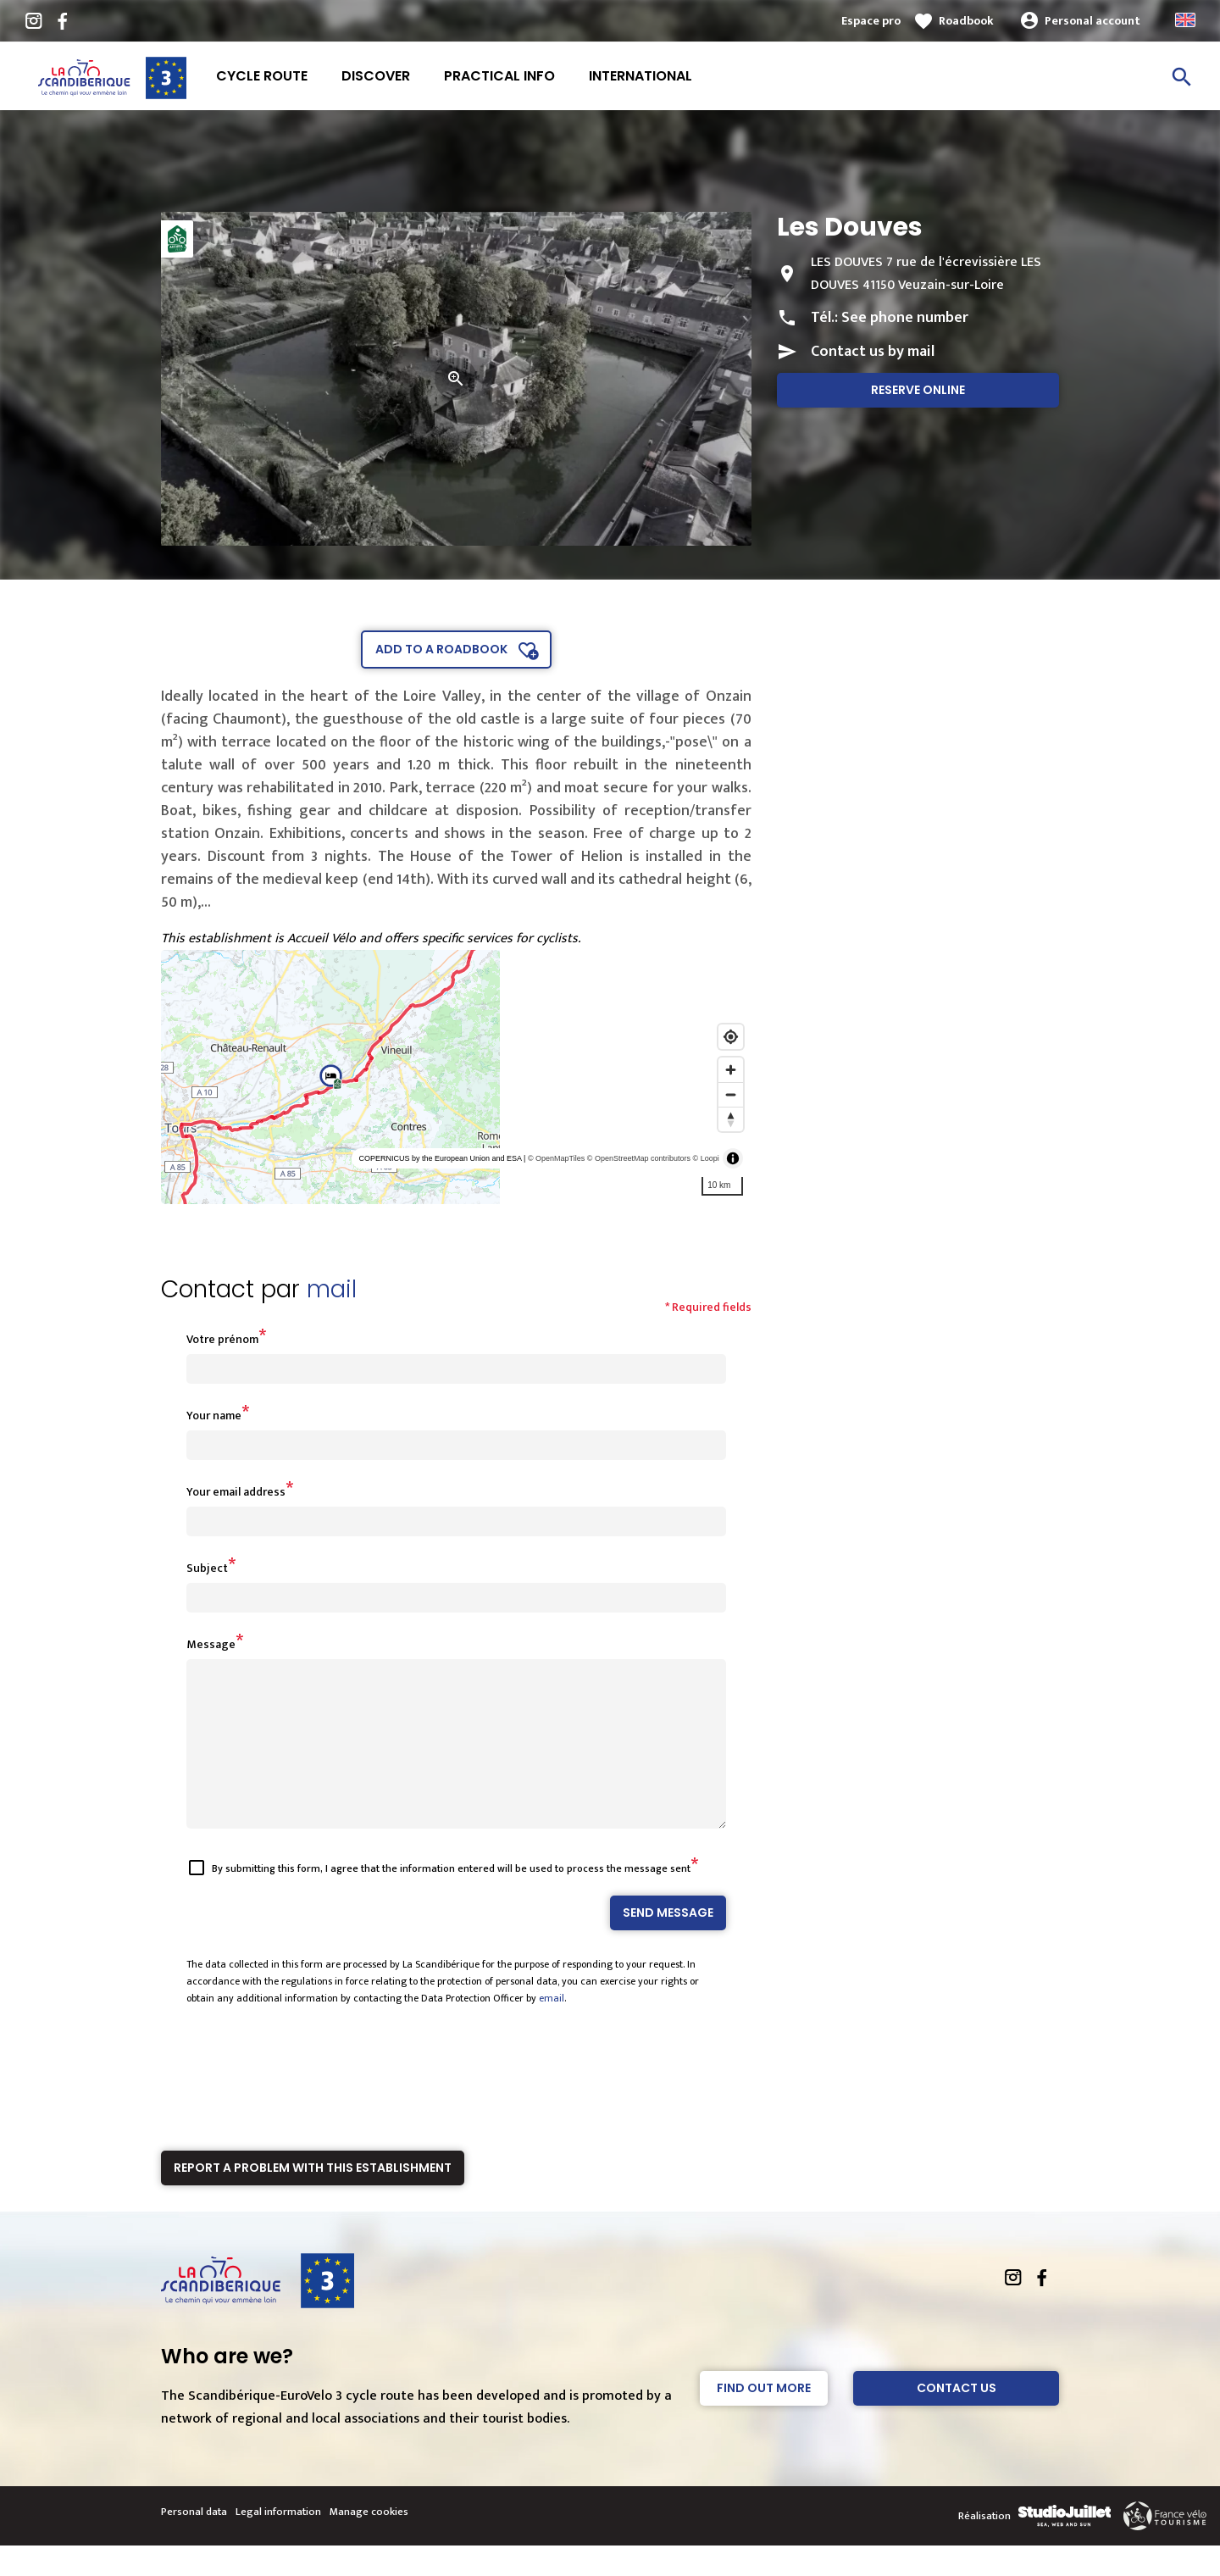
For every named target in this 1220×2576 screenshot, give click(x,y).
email (551, 2028)
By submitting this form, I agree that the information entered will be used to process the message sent (451, 1898)
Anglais (1185, 20)
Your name (213, 1415)
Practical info (499, 76)
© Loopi (706, 1158)
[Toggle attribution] (733, 1158)
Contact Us (956, 2418)
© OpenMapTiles (556, 1158)
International (640, 76)
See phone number (904, 317)
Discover (375, 76)
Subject (207, 1568)
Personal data (194, 2542)
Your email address (236, 1492)
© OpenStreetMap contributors (638, 1158)
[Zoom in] (730, 1070)
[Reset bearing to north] (730, 1119)
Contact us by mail (872, 351)
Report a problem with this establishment (313, 2198)
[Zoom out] (730, 1094)
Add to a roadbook (441, 649)
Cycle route (262, 76)
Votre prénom (222, 1339)
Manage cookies (369, 2542)
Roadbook (966, 21)
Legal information (278, 2542)
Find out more (764, 2418)
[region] (456, 1077)
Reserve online (918, 389)
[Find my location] (730, 1036)
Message (211, 1644)
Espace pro (871, 21)
